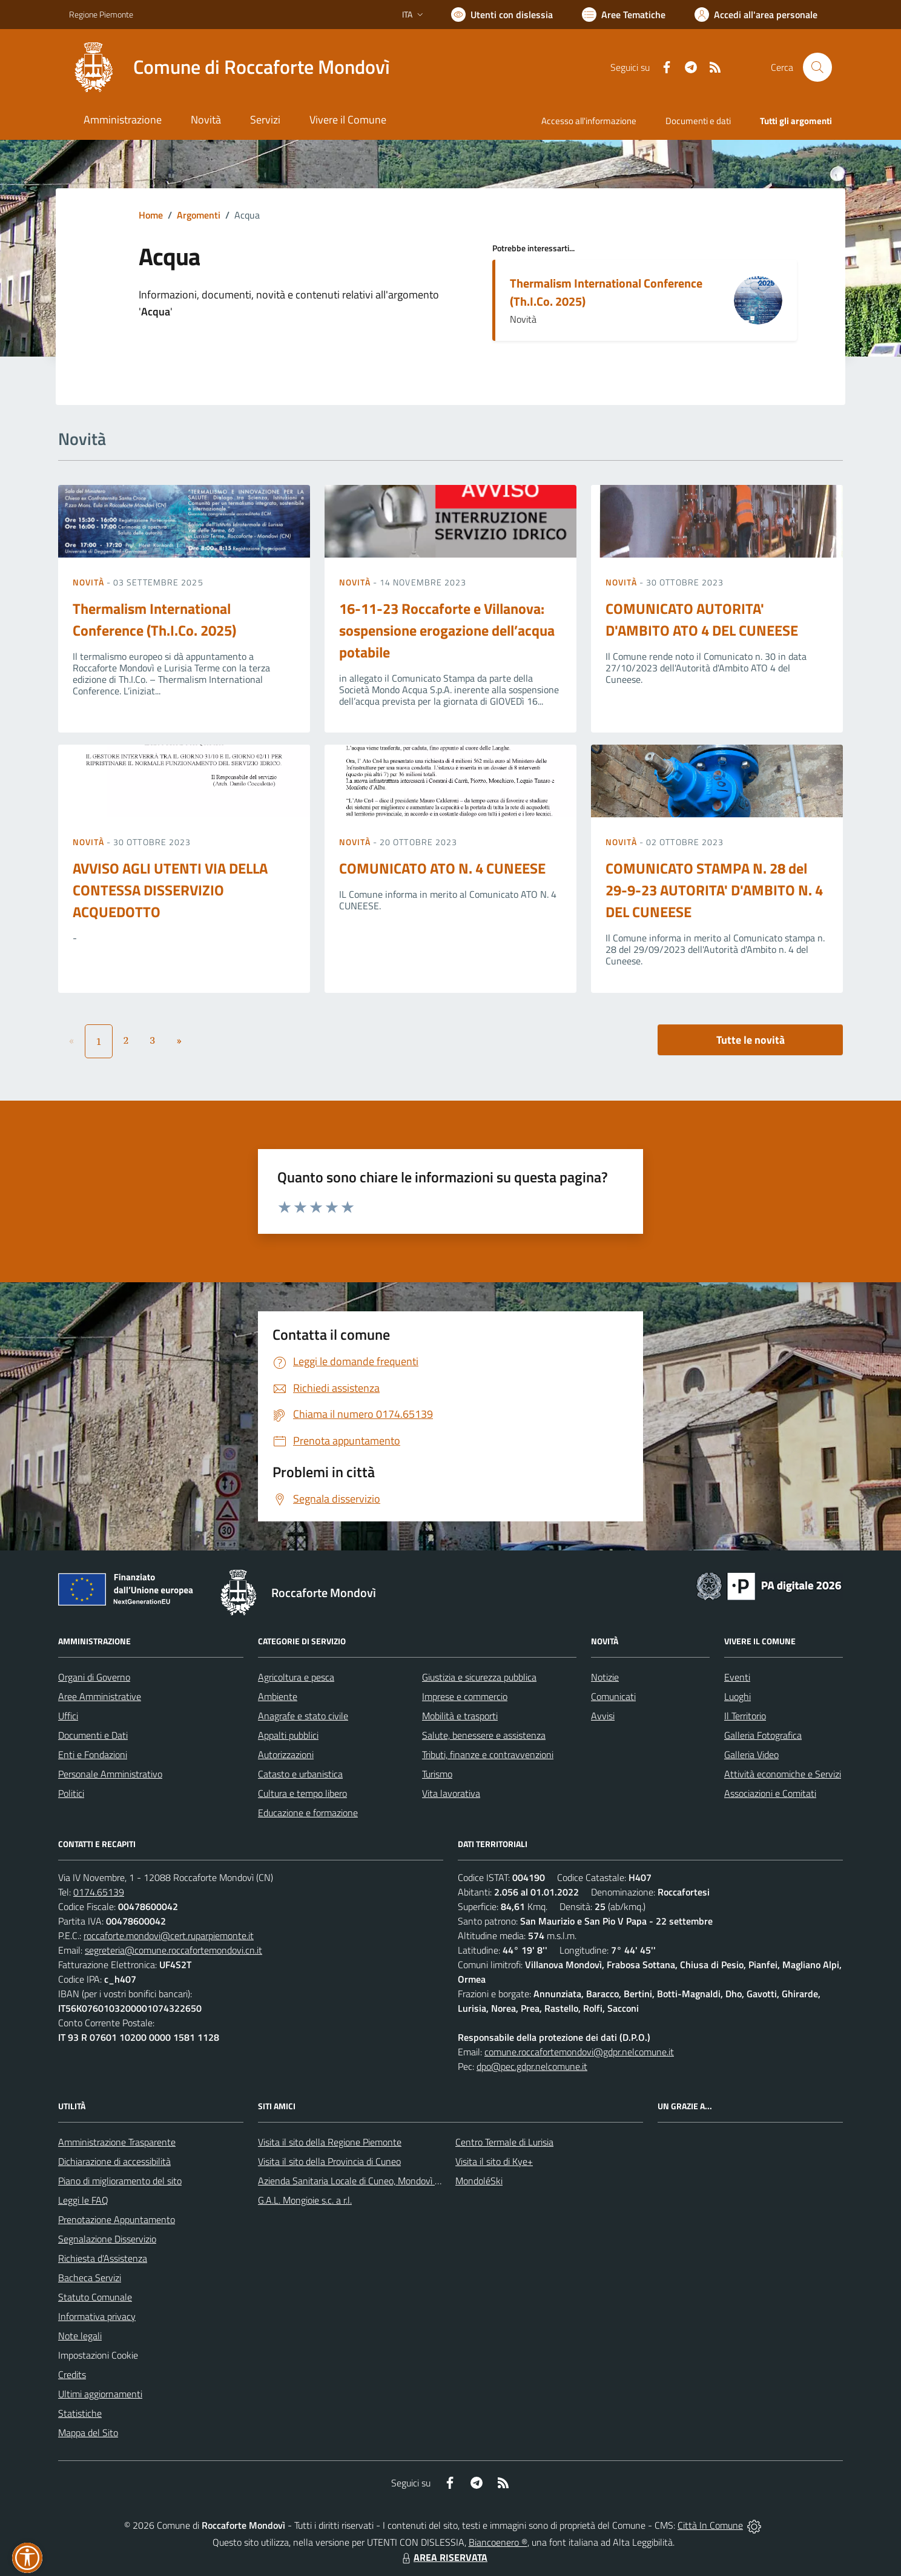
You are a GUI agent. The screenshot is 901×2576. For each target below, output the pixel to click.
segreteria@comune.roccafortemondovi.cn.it (173, 1950)
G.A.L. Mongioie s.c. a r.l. (305, 2200)
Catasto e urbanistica (300, 1774)
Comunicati (613, 1696)
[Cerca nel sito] (817, 67)
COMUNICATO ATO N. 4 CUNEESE (442, 868)
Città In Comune (710, 2525)
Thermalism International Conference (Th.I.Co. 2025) (606, 292)
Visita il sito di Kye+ (494, 2161)
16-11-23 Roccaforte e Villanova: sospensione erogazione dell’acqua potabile (447, 630)
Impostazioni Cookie (98, 2355)
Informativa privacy (97, 2316)
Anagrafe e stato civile (303, 1715)
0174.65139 (98, 1892)
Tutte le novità (750, 1040)
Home (151, 215)
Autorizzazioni (286, 1754)
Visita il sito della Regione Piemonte (329, 2142)
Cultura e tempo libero (302, 1793)
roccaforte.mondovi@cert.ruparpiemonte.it (169, 1935)
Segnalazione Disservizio (107, 2239)
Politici (71, 1793)
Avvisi (603, 1715)
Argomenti (198, 215)
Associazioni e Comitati (770, 1793)
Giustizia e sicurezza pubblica (479, 1677)
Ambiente (277, 1696)
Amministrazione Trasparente (117, 2142)
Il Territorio (745, 1715)
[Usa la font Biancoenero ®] (502, 14)
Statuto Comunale (95, 2297)
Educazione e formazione (308, 1812)
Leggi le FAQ (83, 2200)
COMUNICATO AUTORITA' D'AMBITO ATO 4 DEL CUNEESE (702, 619)
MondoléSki (479, 2180)
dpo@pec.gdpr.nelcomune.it (532, 2066)
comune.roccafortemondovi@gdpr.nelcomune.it (579, 2051)
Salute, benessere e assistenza (484, 1735)
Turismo (437, 1774)
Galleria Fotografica (763, 1735)
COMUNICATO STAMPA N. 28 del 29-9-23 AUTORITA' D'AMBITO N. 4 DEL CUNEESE (714, 890)
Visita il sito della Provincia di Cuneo (329, 2161)
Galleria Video (751, 1754)
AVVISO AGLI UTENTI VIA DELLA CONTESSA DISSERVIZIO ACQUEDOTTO (170, 890)
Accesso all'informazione (588, 121)
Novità (90, 582)
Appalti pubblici (288, 1735)
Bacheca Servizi (89, 2277)
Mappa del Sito (88, 2432)
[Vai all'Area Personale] (756, 14)
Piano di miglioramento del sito (120, 2180)
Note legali (80, 2335)
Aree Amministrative (99, 1696)
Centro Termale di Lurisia (504, 2142)
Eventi (737, 1677)
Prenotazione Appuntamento (116, 2219)
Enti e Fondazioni (92, 1754)
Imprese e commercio (464, 1696)
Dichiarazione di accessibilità (114, 2161)
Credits (72, 2374)
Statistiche (80, 2413)
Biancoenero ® (498, 2542)
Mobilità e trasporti (460, 1715)
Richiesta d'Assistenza (102, 2258)
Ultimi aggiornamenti (100, 2394)
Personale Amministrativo (110, 1774)
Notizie (605, 1677)
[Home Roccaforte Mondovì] (229, 67)
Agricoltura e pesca (296, 1677)
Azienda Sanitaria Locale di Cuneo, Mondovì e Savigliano (370, 2180)
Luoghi (737, 1696)
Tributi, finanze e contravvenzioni (487, 1754)
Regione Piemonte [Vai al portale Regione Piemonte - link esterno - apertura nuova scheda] (101, 14)
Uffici (68, 1715)
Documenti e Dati (93, 1735)
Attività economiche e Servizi (782, 1774)
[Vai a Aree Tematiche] (623, 14)
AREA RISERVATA (443, 2557)
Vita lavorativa (451, 1793)
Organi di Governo (94, 1677)
